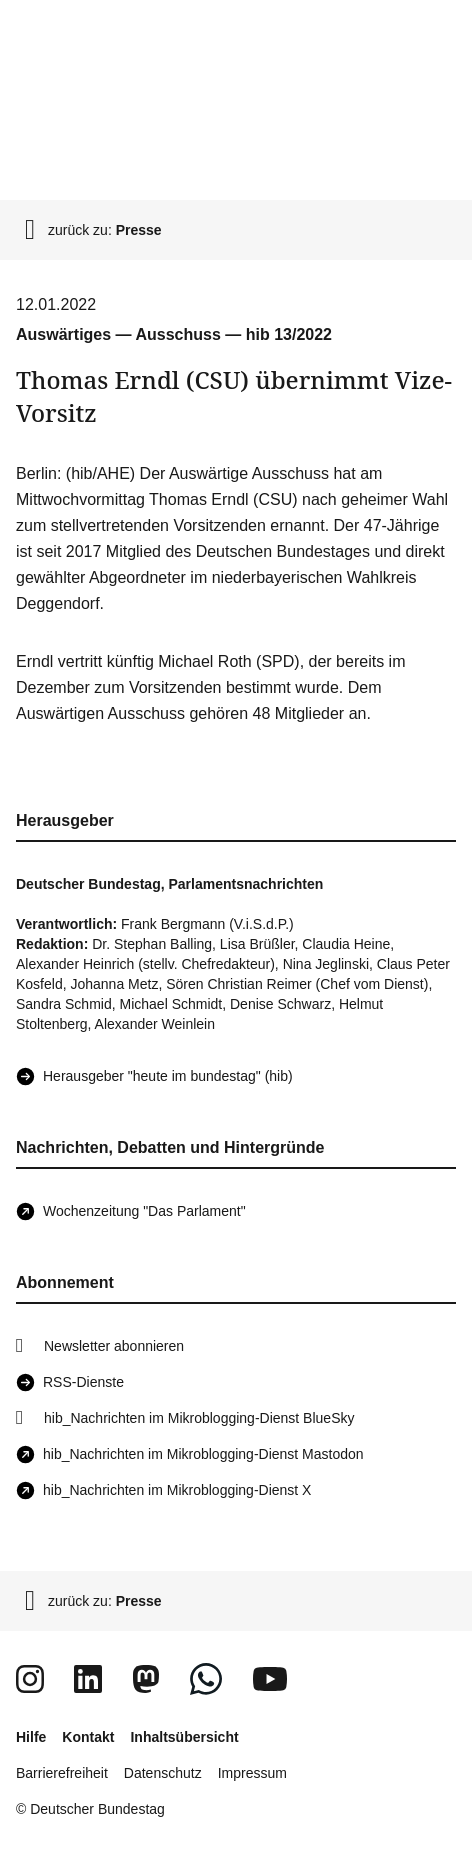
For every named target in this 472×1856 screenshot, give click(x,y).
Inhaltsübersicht (184, 1737)
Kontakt (88, 1737)
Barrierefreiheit (62, 1773)
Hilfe (31, 1737)
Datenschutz (163, 1773)
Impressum (252, 1773)
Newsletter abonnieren (114, 1346)
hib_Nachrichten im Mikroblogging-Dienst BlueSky (199, 1418)
